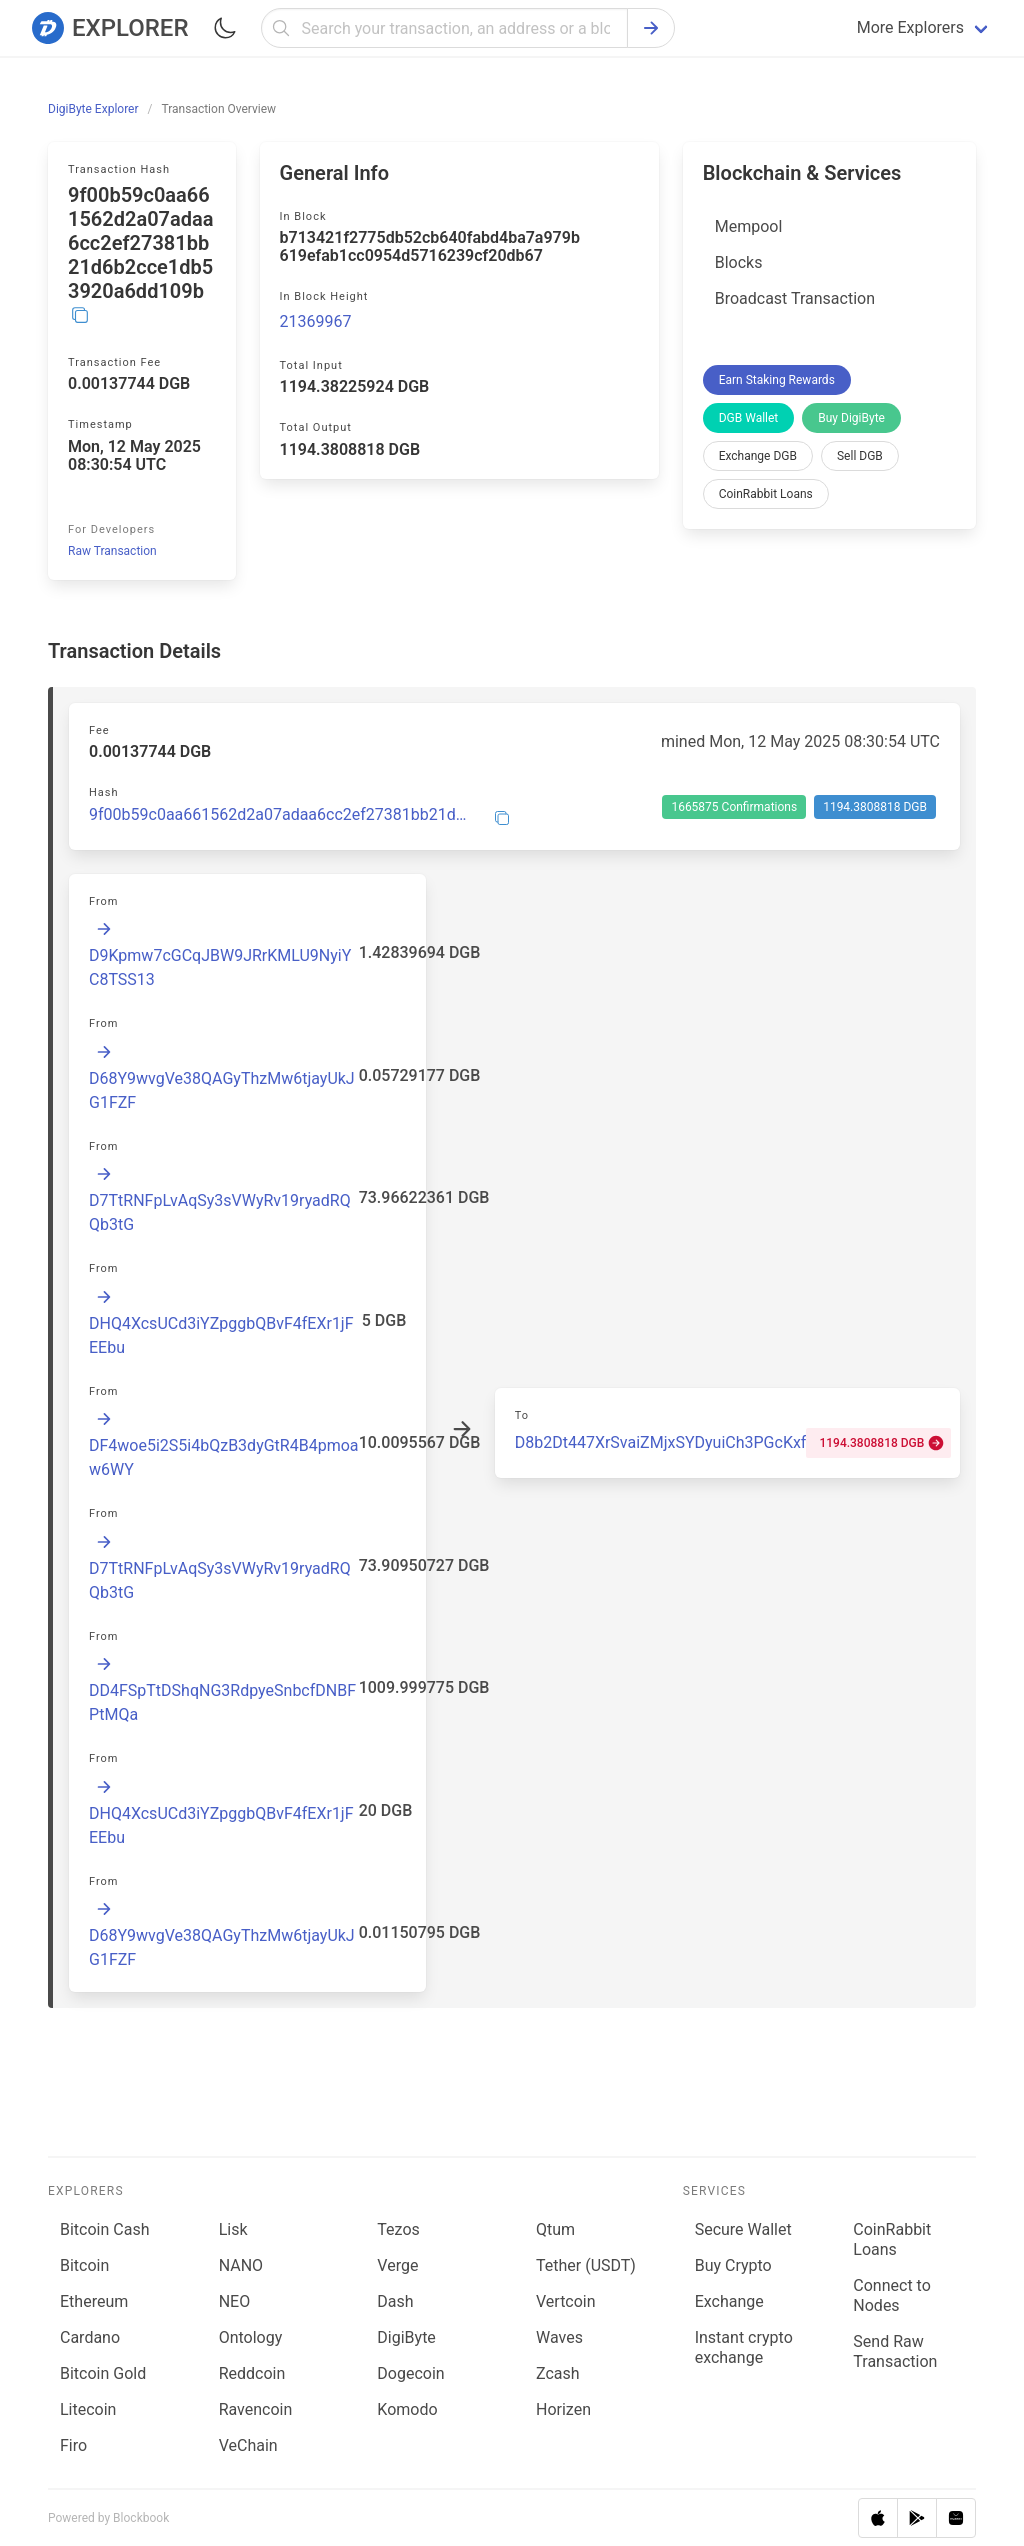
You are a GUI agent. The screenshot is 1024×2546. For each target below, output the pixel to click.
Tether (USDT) (586, 2265)
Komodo (407, 2409)
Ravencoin (256, 2409)
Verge (397, 2265)
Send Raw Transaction (895, 2351)
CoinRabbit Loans (766, 494)
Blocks (739, 262)
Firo (73, 2445)
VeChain (248, 2445)
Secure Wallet (743, 2229)
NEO (235, 2301)
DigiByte (406, 2337)
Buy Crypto (733, 2265)
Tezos (398, 2229)
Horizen (563, 2409)
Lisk (233, 2229)
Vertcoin (566, 2301)
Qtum (555, 2229)
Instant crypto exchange (744, 2347)
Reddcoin (252, 2373)
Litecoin (88, 2409)
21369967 (316, 321)
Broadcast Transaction (795, 298)
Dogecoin (410, 2373)
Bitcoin (84, 2265)
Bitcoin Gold (103, 2373)
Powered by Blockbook (108, 2518)
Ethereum (94, 2301)
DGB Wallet (749, 418)
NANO (241, 2265)
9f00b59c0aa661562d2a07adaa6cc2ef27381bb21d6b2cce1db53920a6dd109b (279, 815)
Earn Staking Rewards (777, 380)
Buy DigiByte (851, 418)
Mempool (749, 226)
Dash (395, 2301)
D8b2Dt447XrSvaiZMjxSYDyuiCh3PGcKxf (661, 1442)
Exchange (729, 2301)
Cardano (90, 2337)
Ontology (251, 2337)
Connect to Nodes (891, 2295)
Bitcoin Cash (104, 2229)
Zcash (558, 2373)
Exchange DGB (758, 456)
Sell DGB (860, 456)
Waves (559, 2337)
